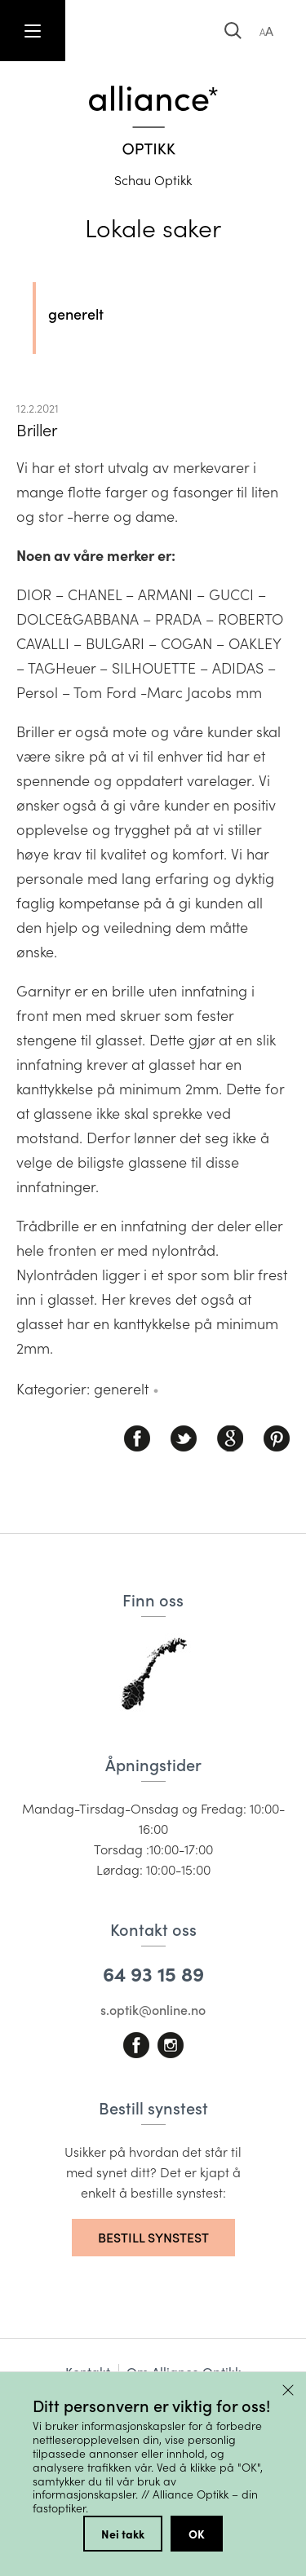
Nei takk (122, 2533)
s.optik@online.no (153, 2009)
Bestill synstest (153, 2237)
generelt (76, 314)
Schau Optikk (153, 179)
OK (196, 2533)
